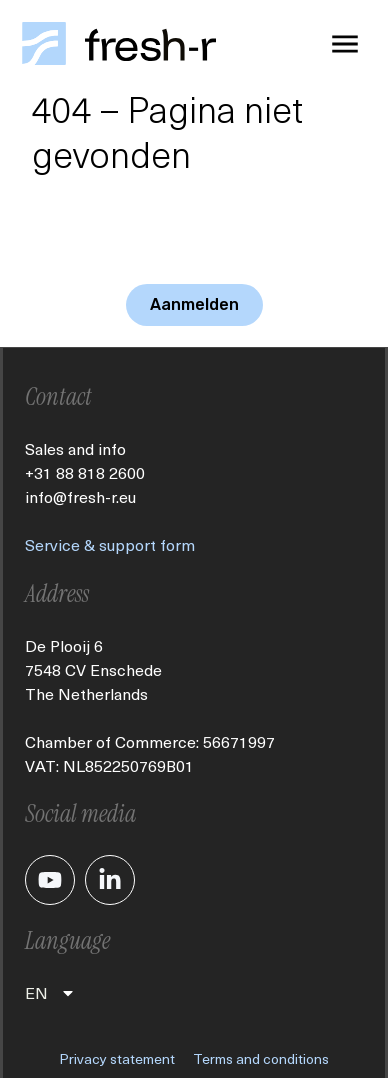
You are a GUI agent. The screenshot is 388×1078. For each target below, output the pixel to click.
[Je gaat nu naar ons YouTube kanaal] (50, 880)
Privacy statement (117, 1058)
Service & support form (110, 544)
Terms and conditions (261, 1058)
